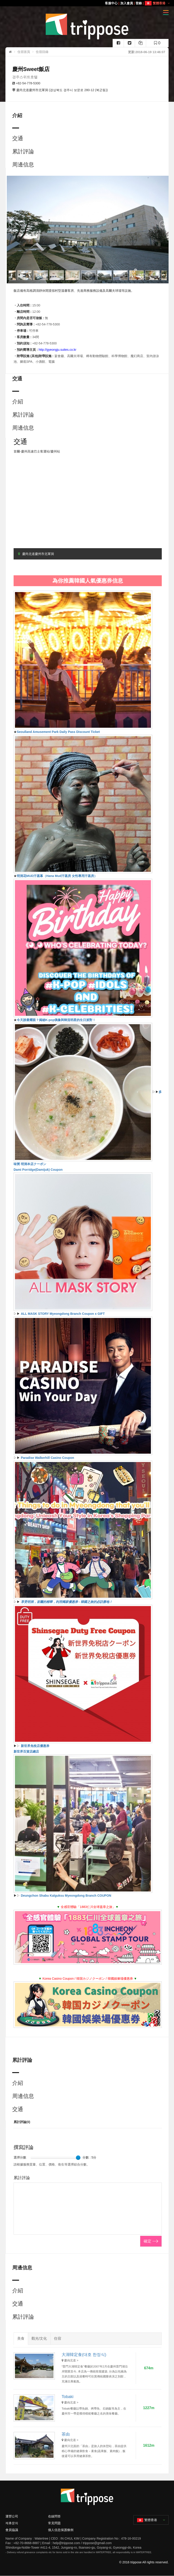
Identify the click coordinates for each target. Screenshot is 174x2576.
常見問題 (54, 2523)
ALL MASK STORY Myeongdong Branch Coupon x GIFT (63, 1313)
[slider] (78, 2157)
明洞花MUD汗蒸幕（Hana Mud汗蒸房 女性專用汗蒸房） (57, 876)
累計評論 (23, 151)
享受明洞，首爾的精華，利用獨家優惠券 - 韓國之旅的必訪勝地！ (66, 1602)
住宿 (57, 2338)
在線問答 (54, 2516)
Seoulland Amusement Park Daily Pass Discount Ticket (58, 732)
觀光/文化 (39, 2338)
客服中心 (111, 3)
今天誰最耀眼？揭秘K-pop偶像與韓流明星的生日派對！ (56, 1020)
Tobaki (67, 2396)
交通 (17, 138)
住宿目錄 (42, 52)
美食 (20, 2338)
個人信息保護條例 (60, 2530)
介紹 (17, 401)
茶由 (66, 2434)
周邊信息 (23, 164)
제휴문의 (11, 2523)
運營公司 (11, 2516)
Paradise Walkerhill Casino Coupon (47, 1458)
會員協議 (11, 2530)
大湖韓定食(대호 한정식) (84, 2354)
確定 (147, 2241)
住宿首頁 (23, 52)
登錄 (138, 3)
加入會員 (126, 3)
